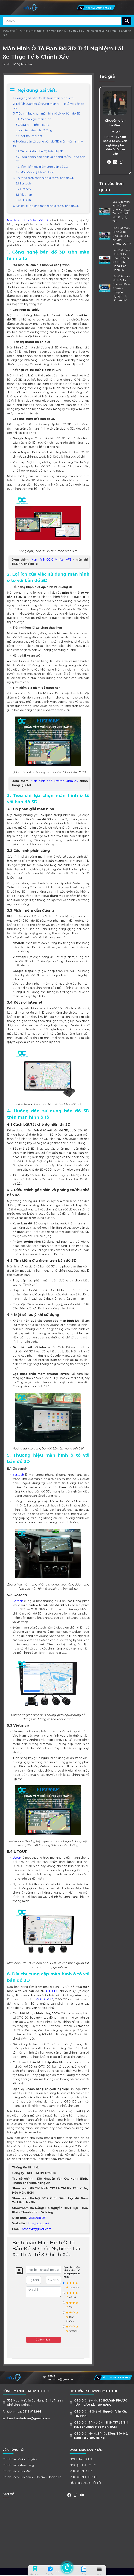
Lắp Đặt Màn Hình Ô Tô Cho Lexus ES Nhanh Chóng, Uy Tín (122, 237)
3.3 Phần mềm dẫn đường (34, 131)
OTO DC (52, 1992)
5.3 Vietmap (24, 195)
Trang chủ (9, 31)
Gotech (18, 1602)
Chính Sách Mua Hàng (18, 2466)
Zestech (18, 1475)
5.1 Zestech (23, 184)
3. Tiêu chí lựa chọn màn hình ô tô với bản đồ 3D (46, 114)
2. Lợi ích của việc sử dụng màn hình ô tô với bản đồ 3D (48, 107)
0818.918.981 (37, 2219)
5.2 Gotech (23, 190)
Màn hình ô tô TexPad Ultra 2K (54, 781)
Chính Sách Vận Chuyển (20, 2460)
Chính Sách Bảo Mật (17, 2472)
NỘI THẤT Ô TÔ (81, 2460)
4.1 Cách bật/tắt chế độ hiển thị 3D (39, 152)
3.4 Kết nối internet (29, 137)
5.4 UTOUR (23, 201)
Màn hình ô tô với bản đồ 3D (27, 221)
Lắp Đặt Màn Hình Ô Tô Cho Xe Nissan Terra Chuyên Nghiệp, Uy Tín (122, 212)
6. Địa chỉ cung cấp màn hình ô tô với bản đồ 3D (46, 207)
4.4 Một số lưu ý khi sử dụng (35, 173)
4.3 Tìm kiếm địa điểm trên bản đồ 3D (42, 167)
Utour (17, 1858)
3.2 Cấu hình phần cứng (32, 125)
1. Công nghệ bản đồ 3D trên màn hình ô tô (43, 99)
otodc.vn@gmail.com (36, 2230)
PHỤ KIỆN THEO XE (84, 2478)
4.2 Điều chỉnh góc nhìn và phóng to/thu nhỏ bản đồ (50, 160)
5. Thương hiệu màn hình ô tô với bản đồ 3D (43, 179)
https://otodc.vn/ (37, 2224)
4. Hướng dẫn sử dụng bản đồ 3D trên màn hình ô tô (48, 144)
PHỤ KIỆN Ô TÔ (81, 2472)
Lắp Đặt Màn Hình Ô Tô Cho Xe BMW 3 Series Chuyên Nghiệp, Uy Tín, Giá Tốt (122, 289)
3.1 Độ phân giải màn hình (33, 120)
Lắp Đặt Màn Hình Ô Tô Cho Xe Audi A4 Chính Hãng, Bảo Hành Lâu (121, 261)
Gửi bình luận (43, 2340)
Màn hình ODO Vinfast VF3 (51, 560)
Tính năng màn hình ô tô (33, 31)
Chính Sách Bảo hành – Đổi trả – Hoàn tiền (32, 2478)
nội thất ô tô (44, 2000)
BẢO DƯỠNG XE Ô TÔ (85, 2484)
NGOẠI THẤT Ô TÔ (83, 2466)
